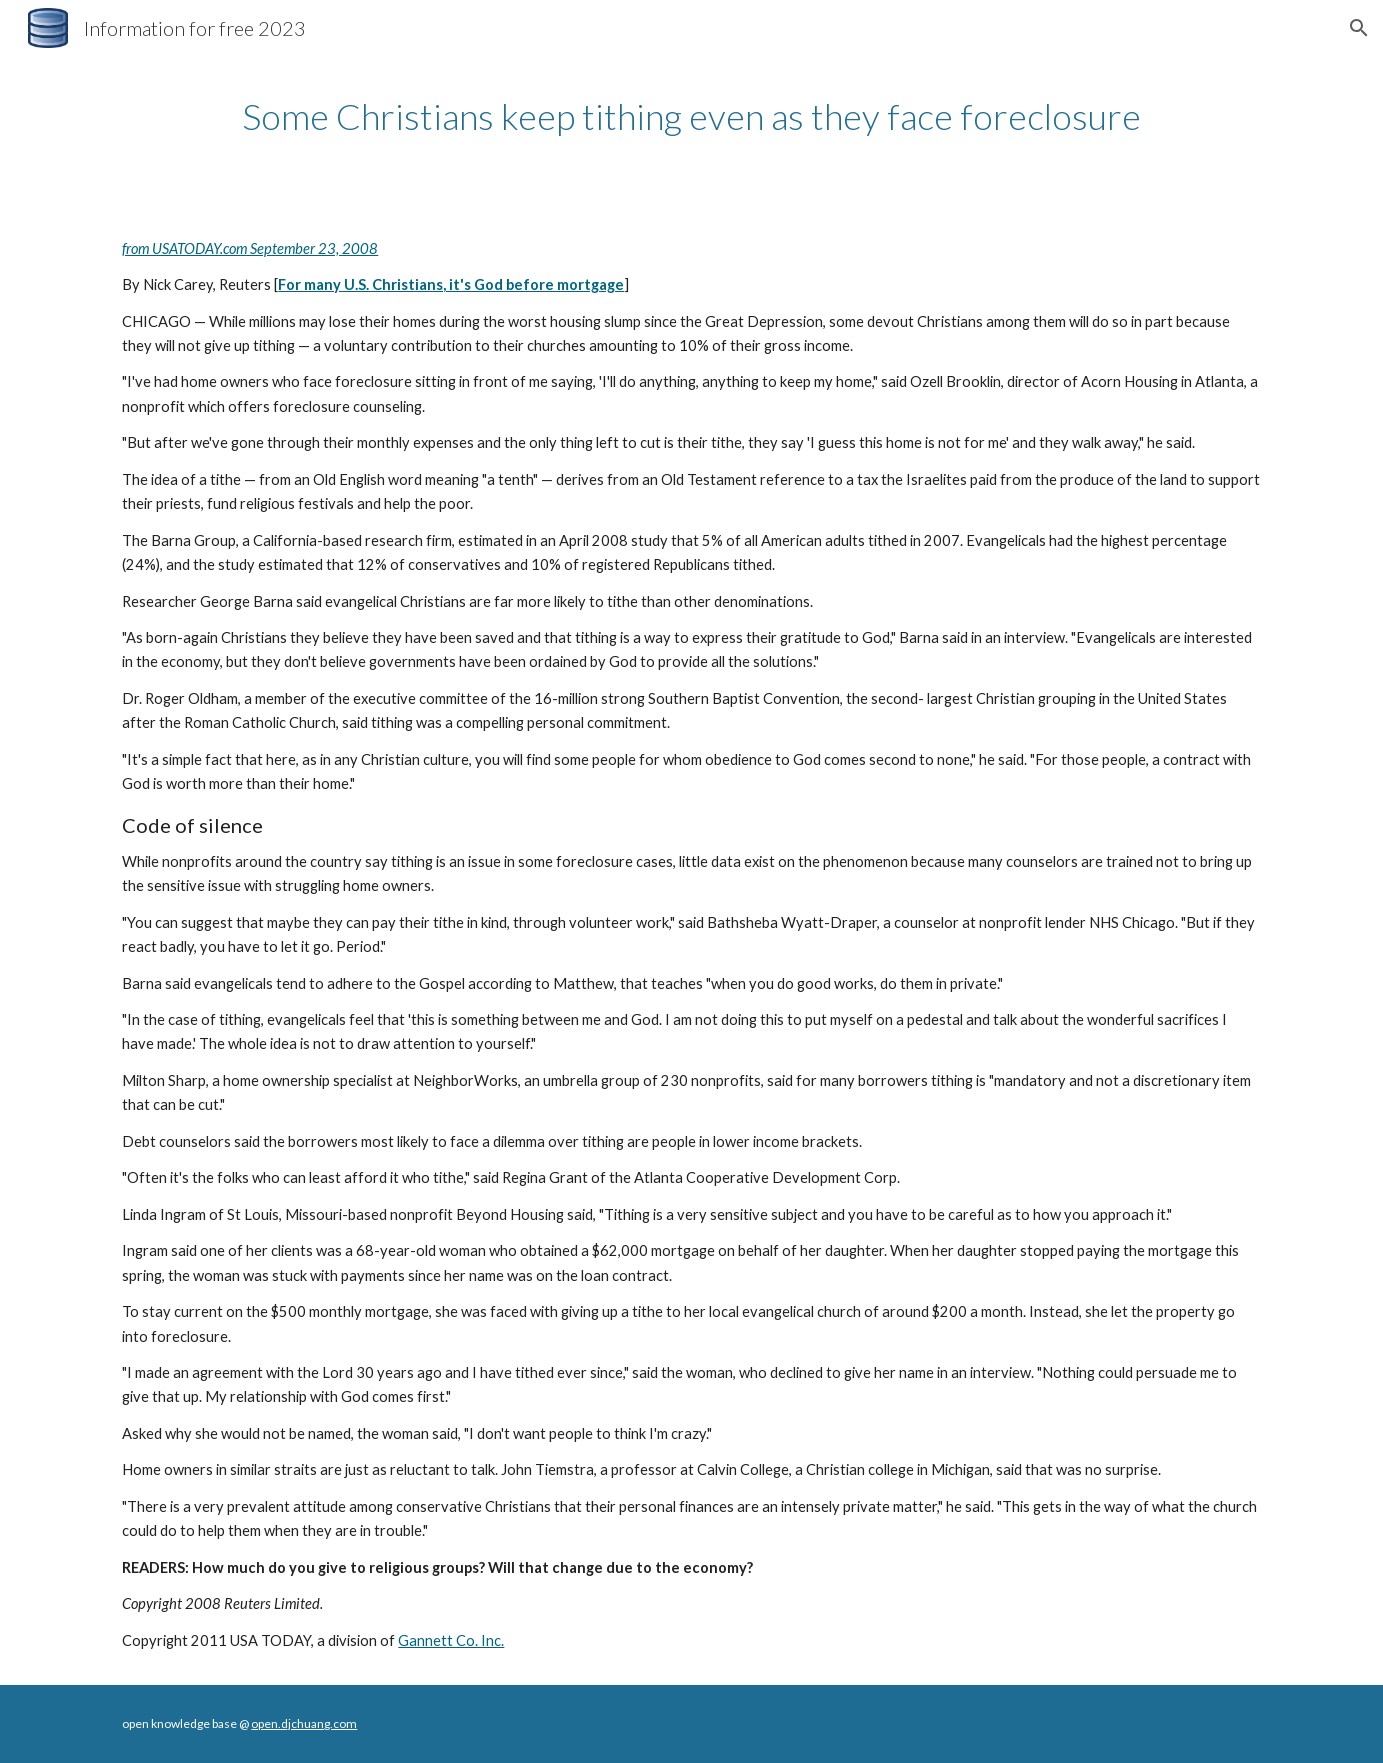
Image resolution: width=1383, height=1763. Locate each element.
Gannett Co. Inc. (451, 1640)
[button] (1359, 28)
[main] (691, 116)
